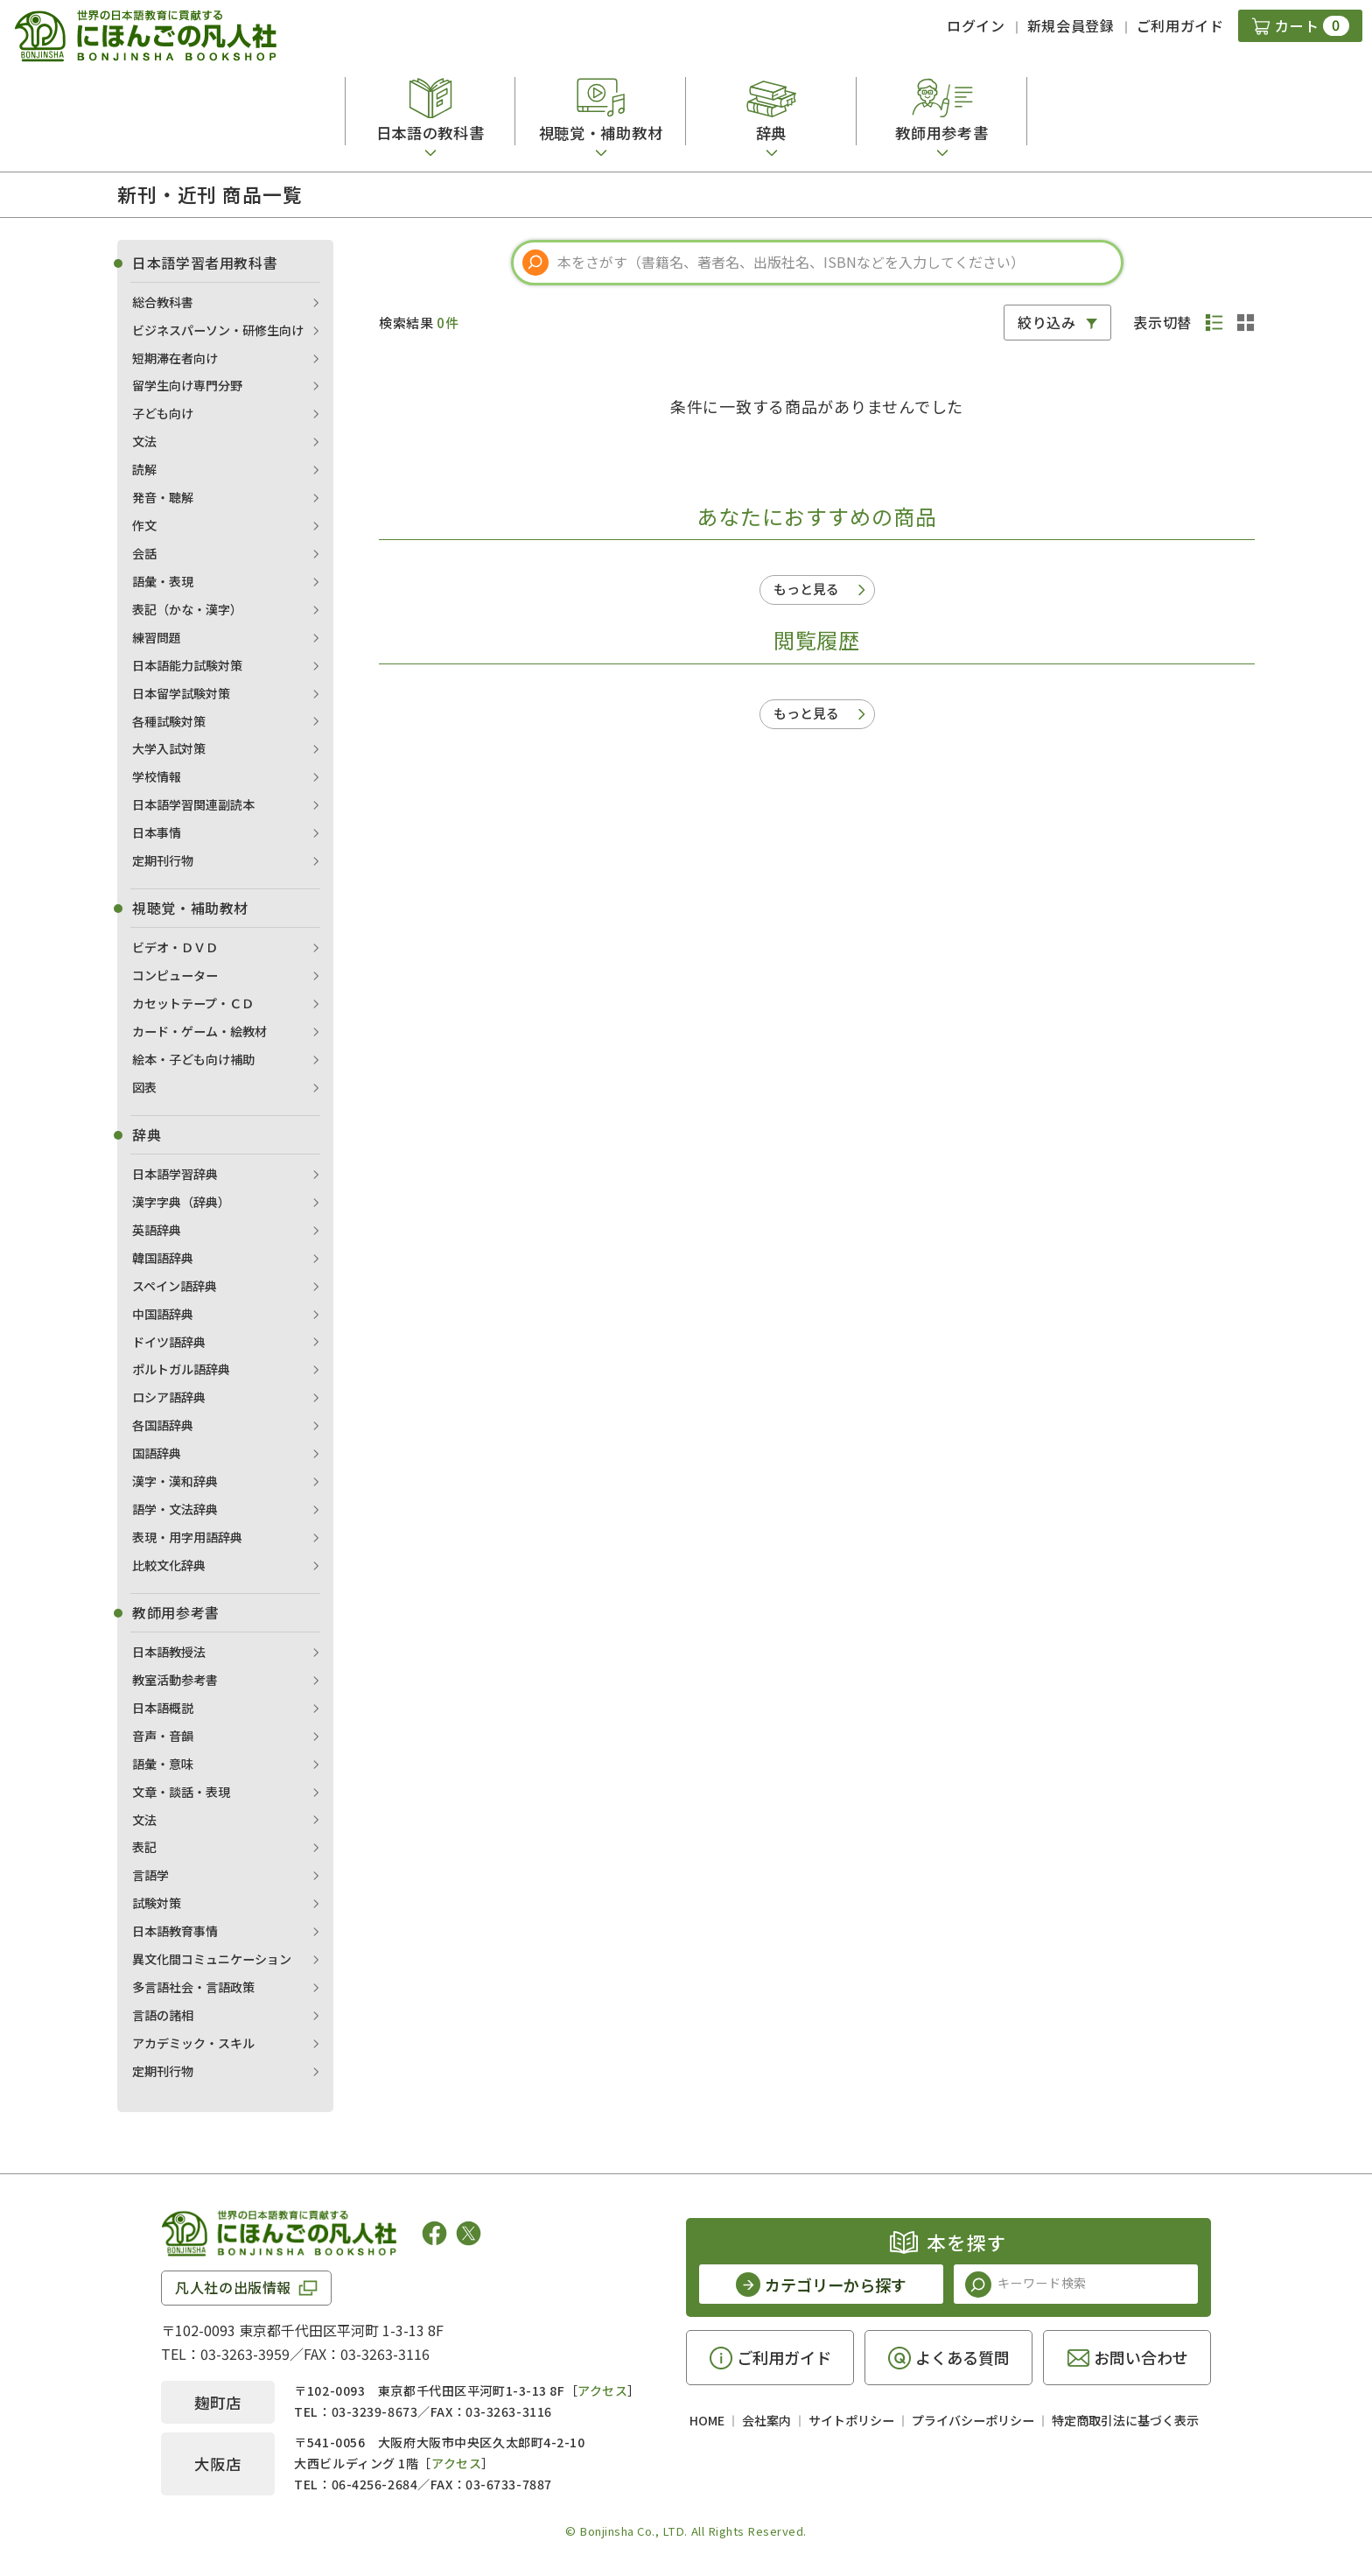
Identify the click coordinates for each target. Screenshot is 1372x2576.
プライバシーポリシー (973, 2420)
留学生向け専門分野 (187, 385)
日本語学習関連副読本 (193, 804)
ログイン (976, 25)
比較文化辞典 (169, 1565)
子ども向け (162, 413)
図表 (144, 1087)
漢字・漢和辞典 (175, 1481)
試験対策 (156, 1903)
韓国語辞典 (162, 1258)
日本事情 (156, 832)
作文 (144, 525)
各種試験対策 (169, 721)
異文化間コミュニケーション (211, 1959)
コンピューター (175, 975)
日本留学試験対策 (181, 693)
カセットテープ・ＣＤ (193, 1003)
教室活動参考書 (175, 1679)
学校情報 (156, 776)
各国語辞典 (162, 1425)
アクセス (602, 2390)
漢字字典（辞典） (181, 1202)
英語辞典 (156, 1230)
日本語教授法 (169, 1651)
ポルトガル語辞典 (181, 1369)
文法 (144, 441)
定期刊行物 (162, 860)
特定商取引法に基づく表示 (1125, 2420)
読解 (144, 469)
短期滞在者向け (175, 358)
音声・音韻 (162, 1735)
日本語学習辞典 (175, 1174)
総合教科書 (162, 302)
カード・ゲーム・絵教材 (199, 1031)
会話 (144, 553)
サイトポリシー (851, 2420)
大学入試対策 (169, 748)
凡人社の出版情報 (233, 2287)
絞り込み (1047, 322)
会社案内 (766, 2420)
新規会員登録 (1071, 25)
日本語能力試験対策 (187, 665)
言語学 (150, 1875)
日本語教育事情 (175, 1931)
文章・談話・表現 (181, 1791)
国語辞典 (156, 1453)
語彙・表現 (162, 581)
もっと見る (806, 588)
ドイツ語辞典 (169, 1342)
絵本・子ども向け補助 (193, 1059)
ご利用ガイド (1180, 25)
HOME (707, 2420)
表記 (144, 1847)
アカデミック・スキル (193, 2043)
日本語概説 (162, 1707)
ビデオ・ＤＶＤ (175, 947)
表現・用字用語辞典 (187, 1537)
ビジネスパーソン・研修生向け (218, 330)
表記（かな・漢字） (187, 609)
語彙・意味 (162, 1763)
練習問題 (156, 637)
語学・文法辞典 (175, 1509)
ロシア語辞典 (169, 1397)
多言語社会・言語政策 (193, 1987)
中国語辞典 (162, 1314)
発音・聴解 (162, 497)
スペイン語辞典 (174, 1286)
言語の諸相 (162, 2015)
